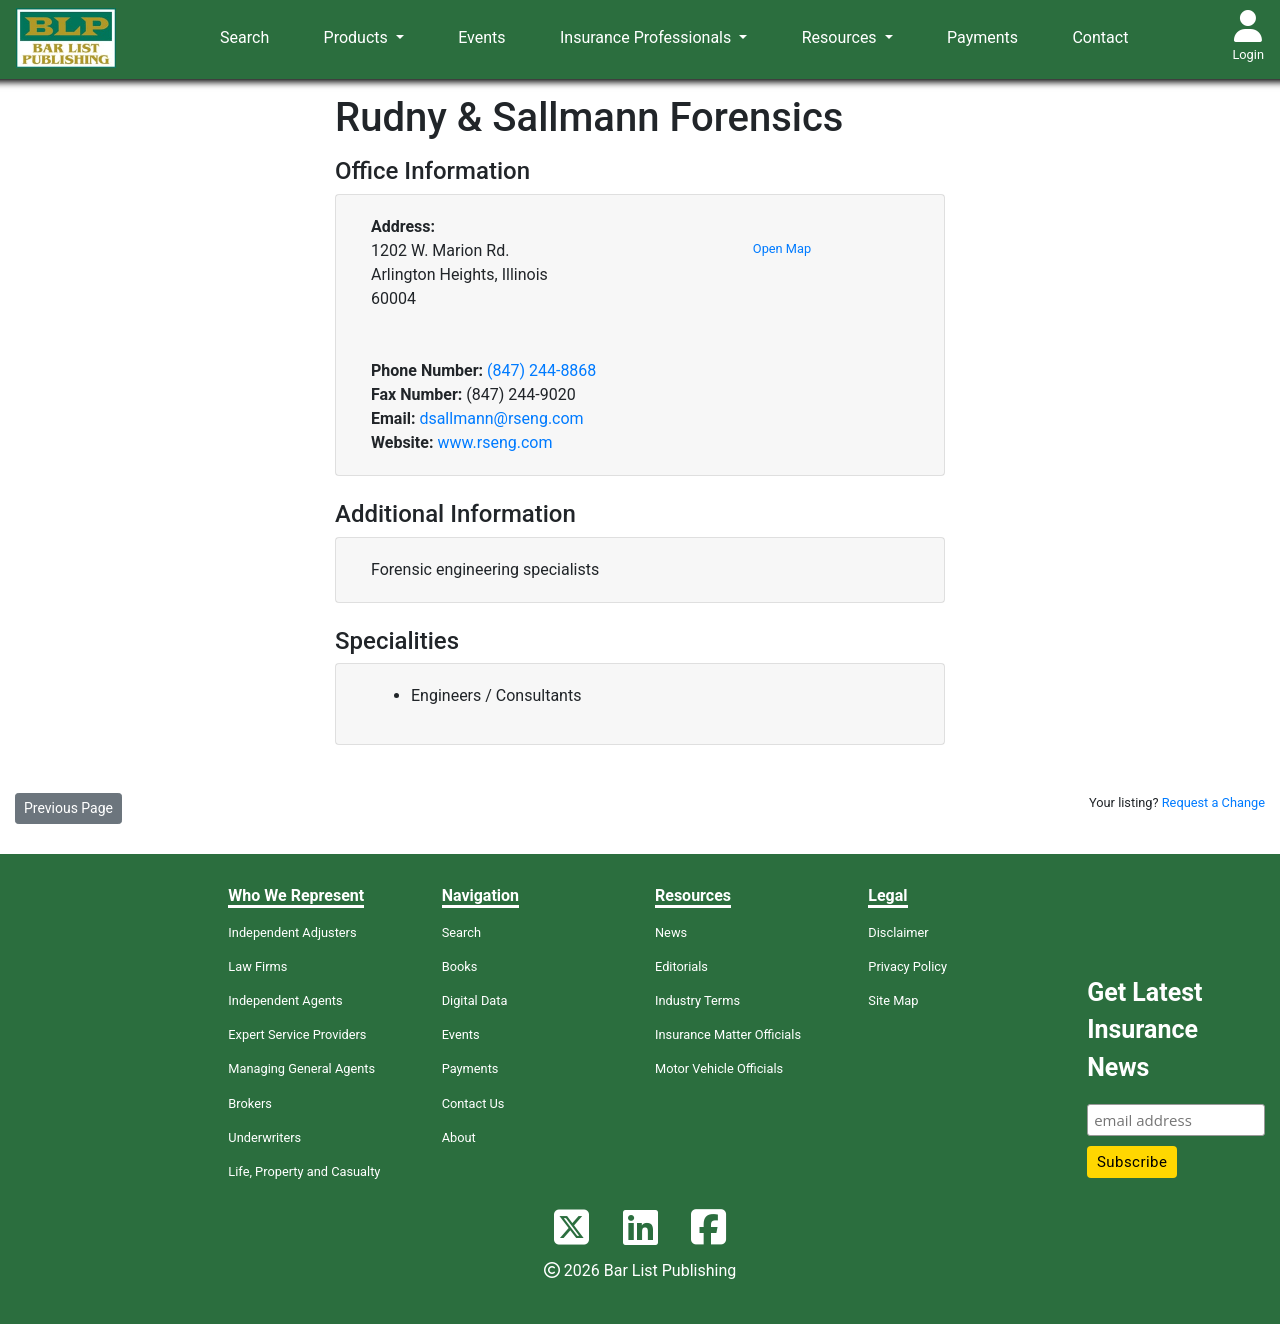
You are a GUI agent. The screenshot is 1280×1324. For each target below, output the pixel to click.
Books (460, 966)
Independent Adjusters (292, 932)
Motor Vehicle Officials (719, 1068)
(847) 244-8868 (541, 370)
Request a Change (1213, 802)
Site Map (893, 1000)
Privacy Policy (907, 966)
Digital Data (475, 1000)
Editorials (681, 966)
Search (244, 37)
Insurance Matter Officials (728, 1034)
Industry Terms (697, 1000)
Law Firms (257, 966)
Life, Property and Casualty (304, 1171)
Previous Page (68, 808)
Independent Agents (285, 1000)
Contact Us (473, 1103)
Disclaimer (898, 932)
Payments (982, 37)
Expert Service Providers (297, 1034)
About (459, 1137)
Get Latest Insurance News (1144, 1030)
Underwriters (264, 1137)
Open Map (782, 248)
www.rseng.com (494, 442)
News (671, 932)
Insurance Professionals (647, 37)
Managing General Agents (301, 1068)
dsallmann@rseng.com (501, 418)
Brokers (250, 1103)
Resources (841, 37)
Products (358, 37)
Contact (1100, 37)
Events (481, 37)
